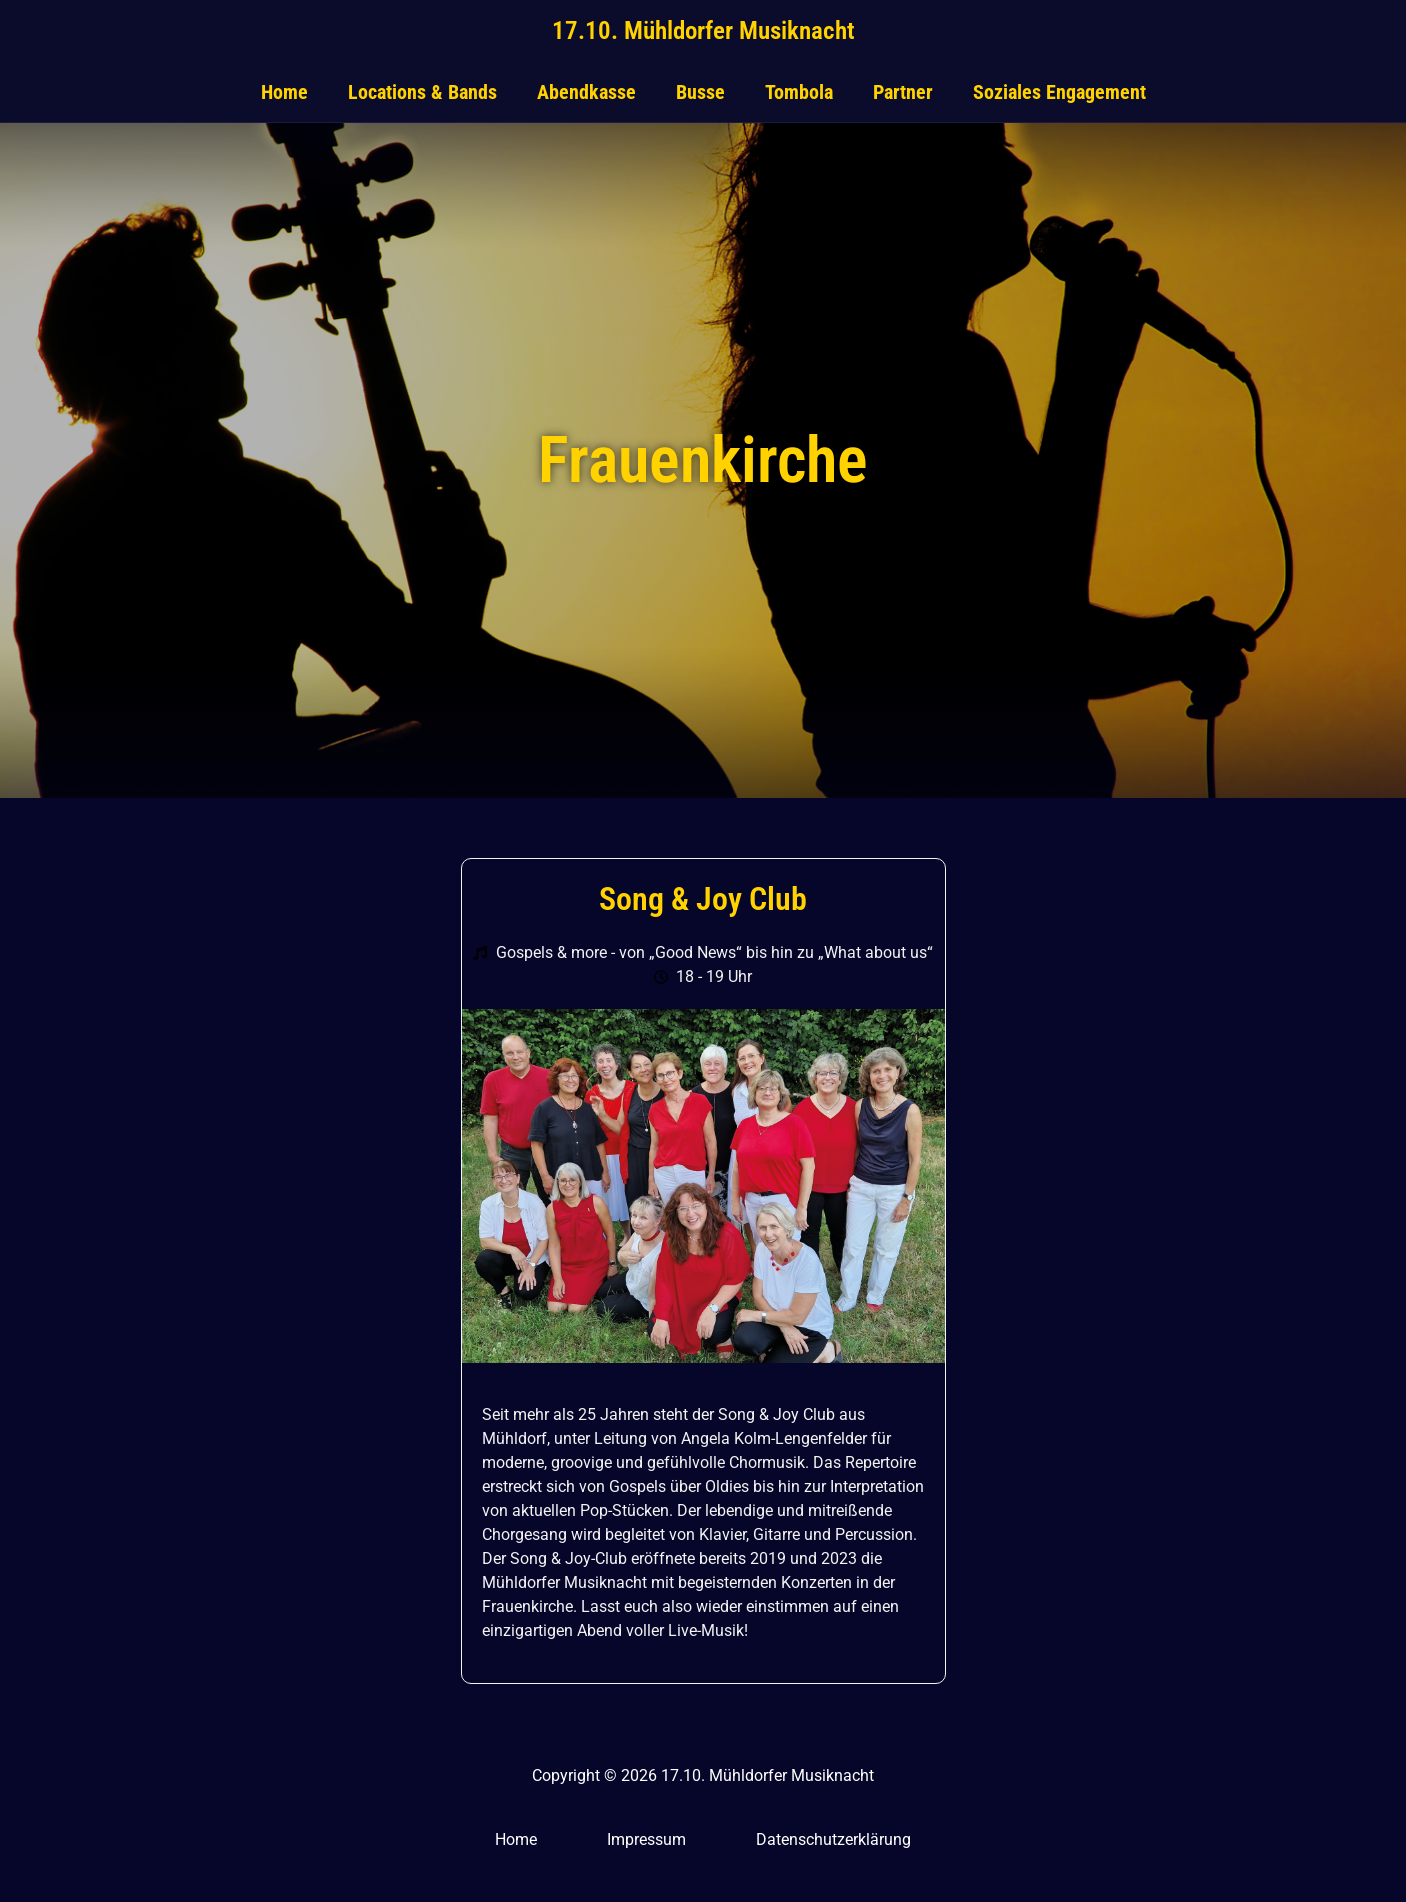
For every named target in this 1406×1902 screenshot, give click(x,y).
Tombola (799, 92)
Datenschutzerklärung (833, 1839)
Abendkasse (586, 92)
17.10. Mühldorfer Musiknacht (703, 30)
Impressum (646, 1839)
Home (284, 92)
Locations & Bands (422, 92)
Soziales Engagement (1059, 92)
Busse (700, 92)
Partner (903, 92)
